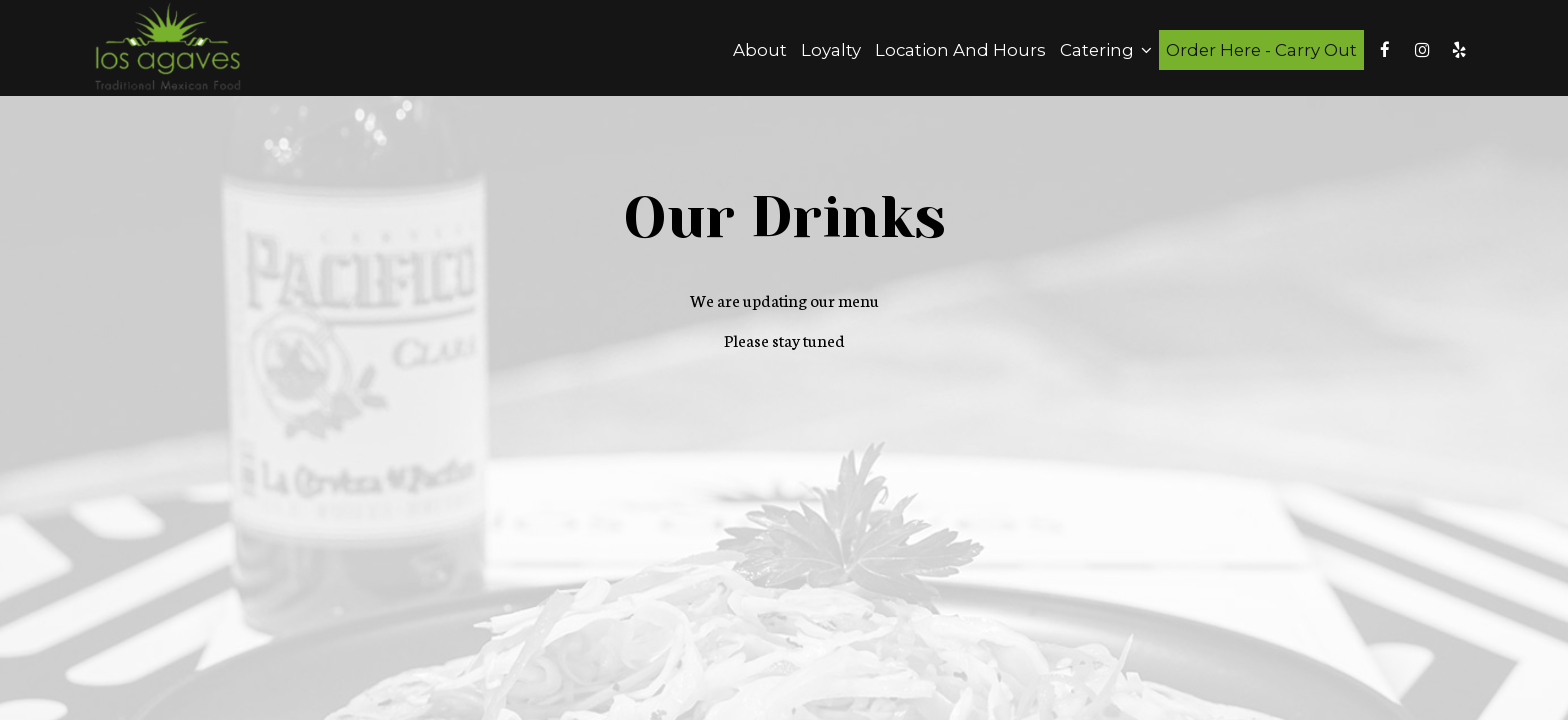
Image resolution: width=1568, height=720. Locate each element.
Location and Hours (960, 50)
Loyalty (831, 50)
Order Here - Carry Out (1261, 50)
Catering (1106, 50)
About (760, 50)
